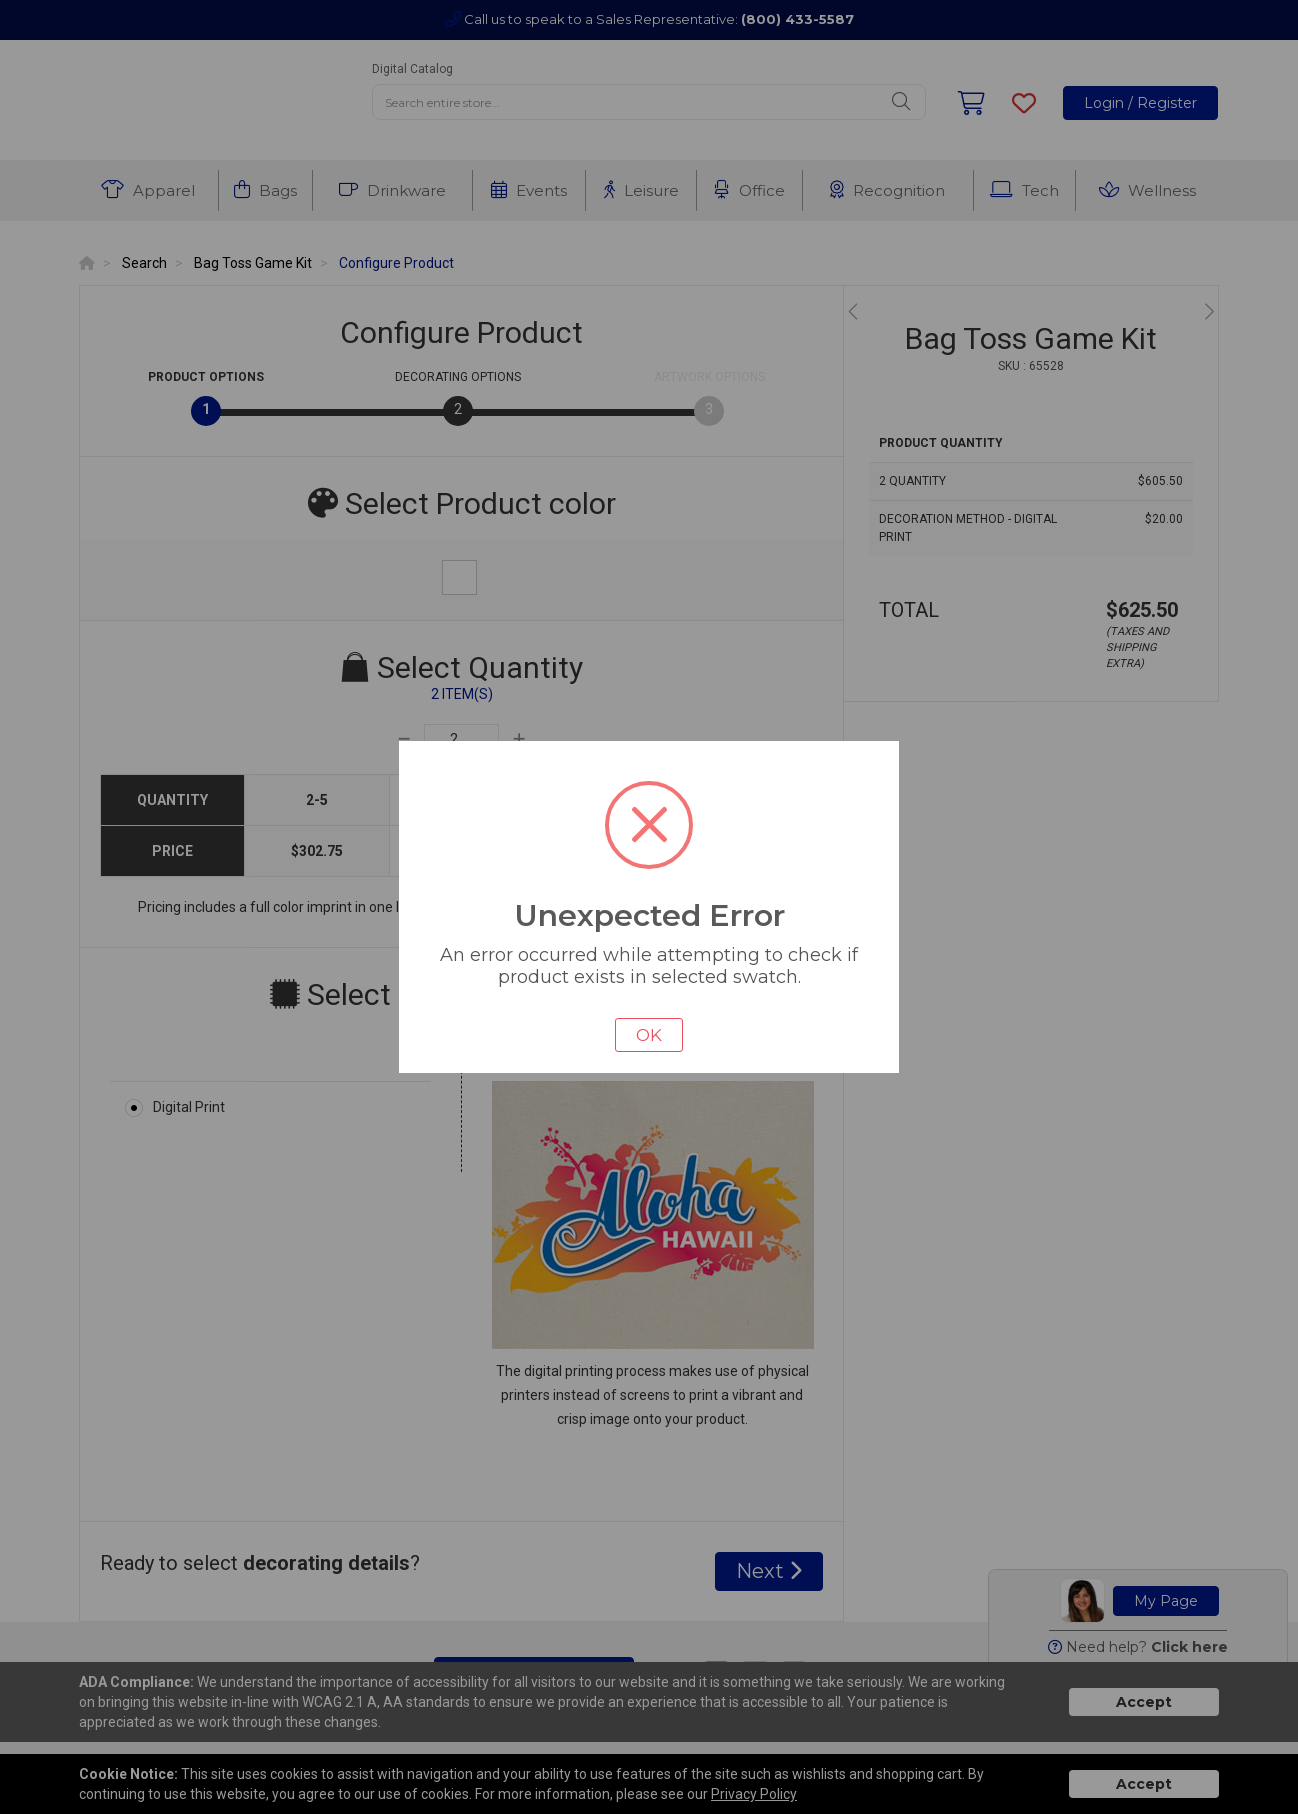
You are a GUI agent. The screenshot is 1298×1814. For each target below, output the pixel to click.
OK (649, 1035)
